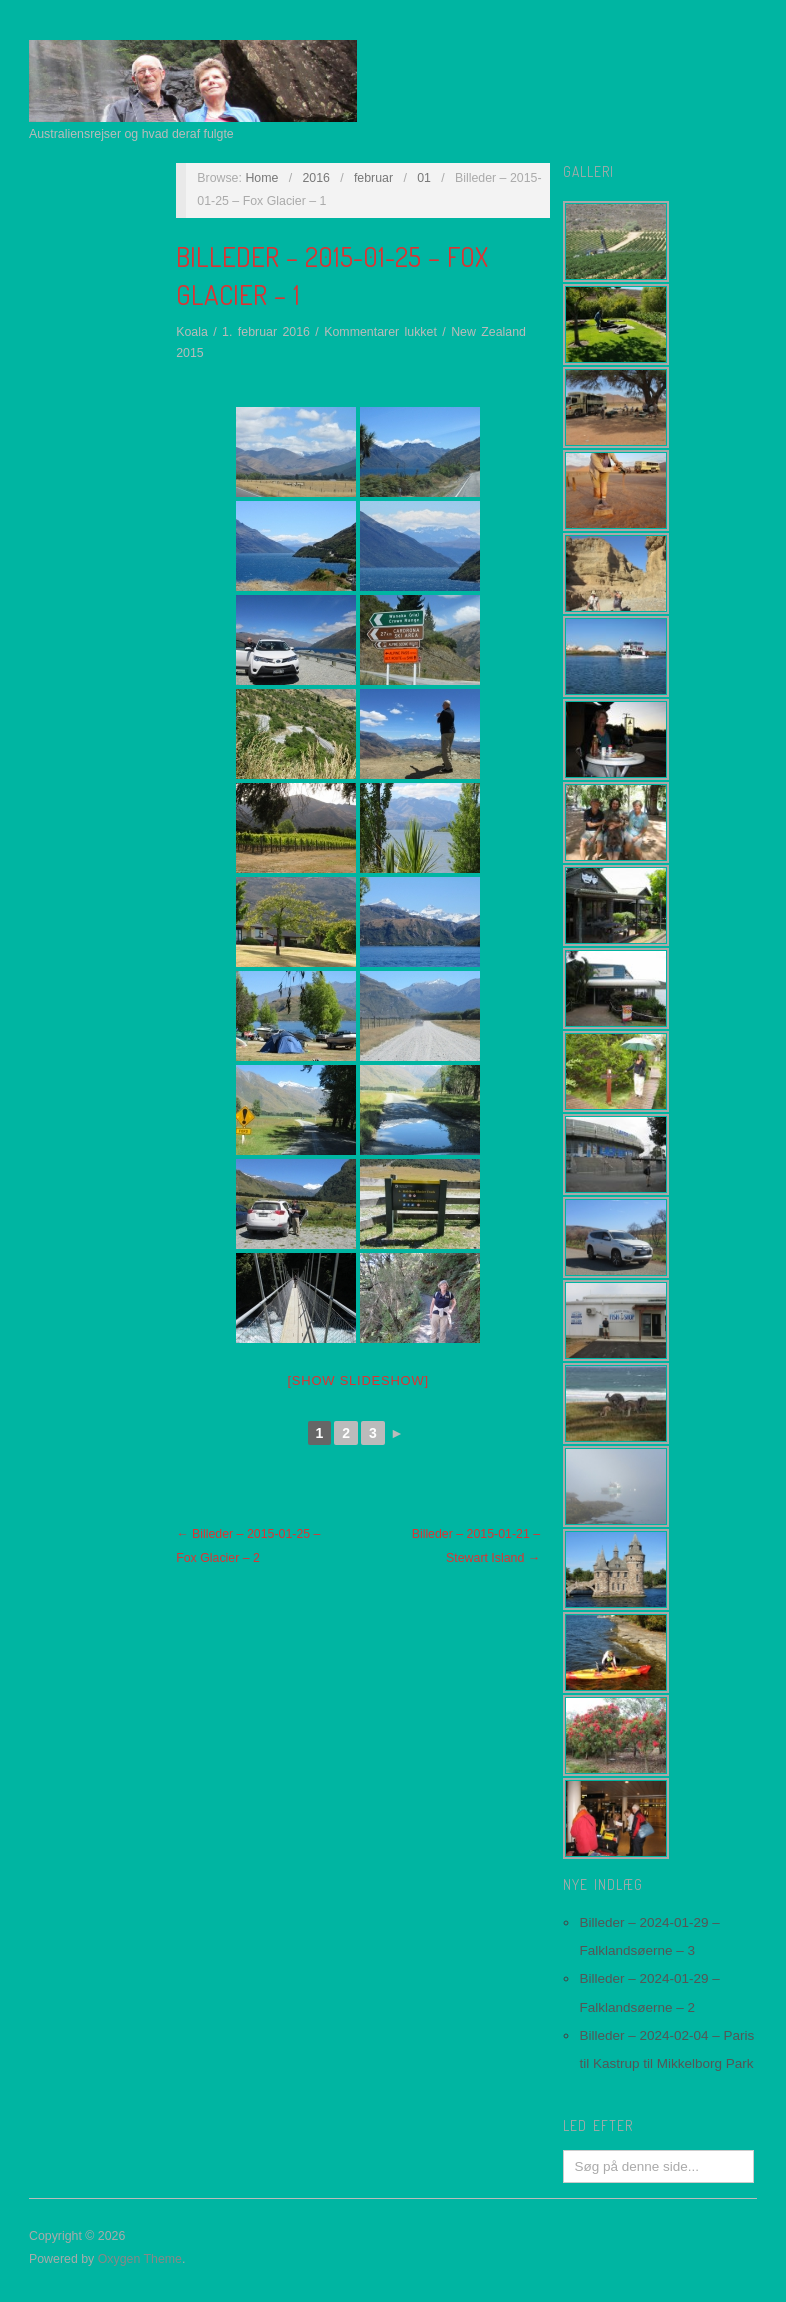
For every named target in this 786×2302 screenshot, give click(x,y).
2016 (316, 178)
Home (261, 178)
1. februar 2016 (266, 332)
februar (373, 178)
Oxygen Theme (140, 2259)
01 (424, 178)
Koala (192, 332)
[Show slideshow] (358, 1380)
